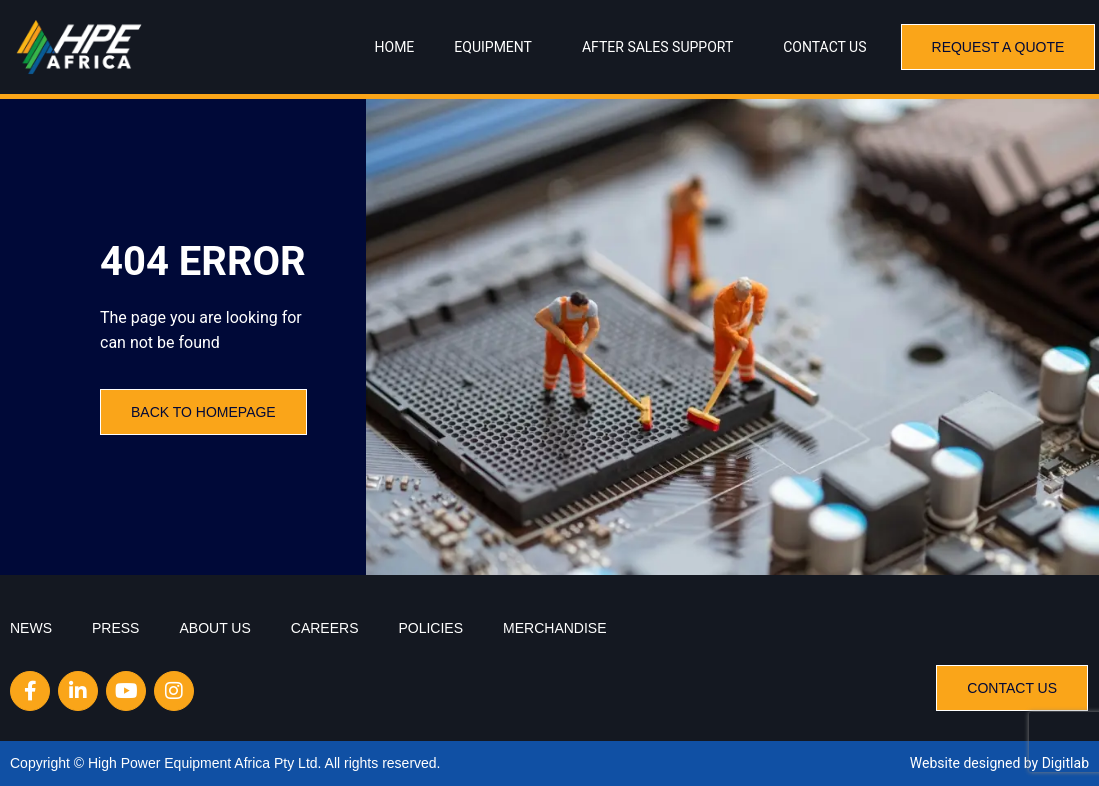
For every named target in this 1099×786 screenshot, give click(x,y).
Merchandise (554, 628)
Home (395, 47)
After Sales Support (662, 47)
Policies (430, 628)
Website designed (965, 763)
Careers (325, 628)
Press (115, 628)
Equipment (498, 47)
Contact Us (824, 47)
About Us (214, 628)
